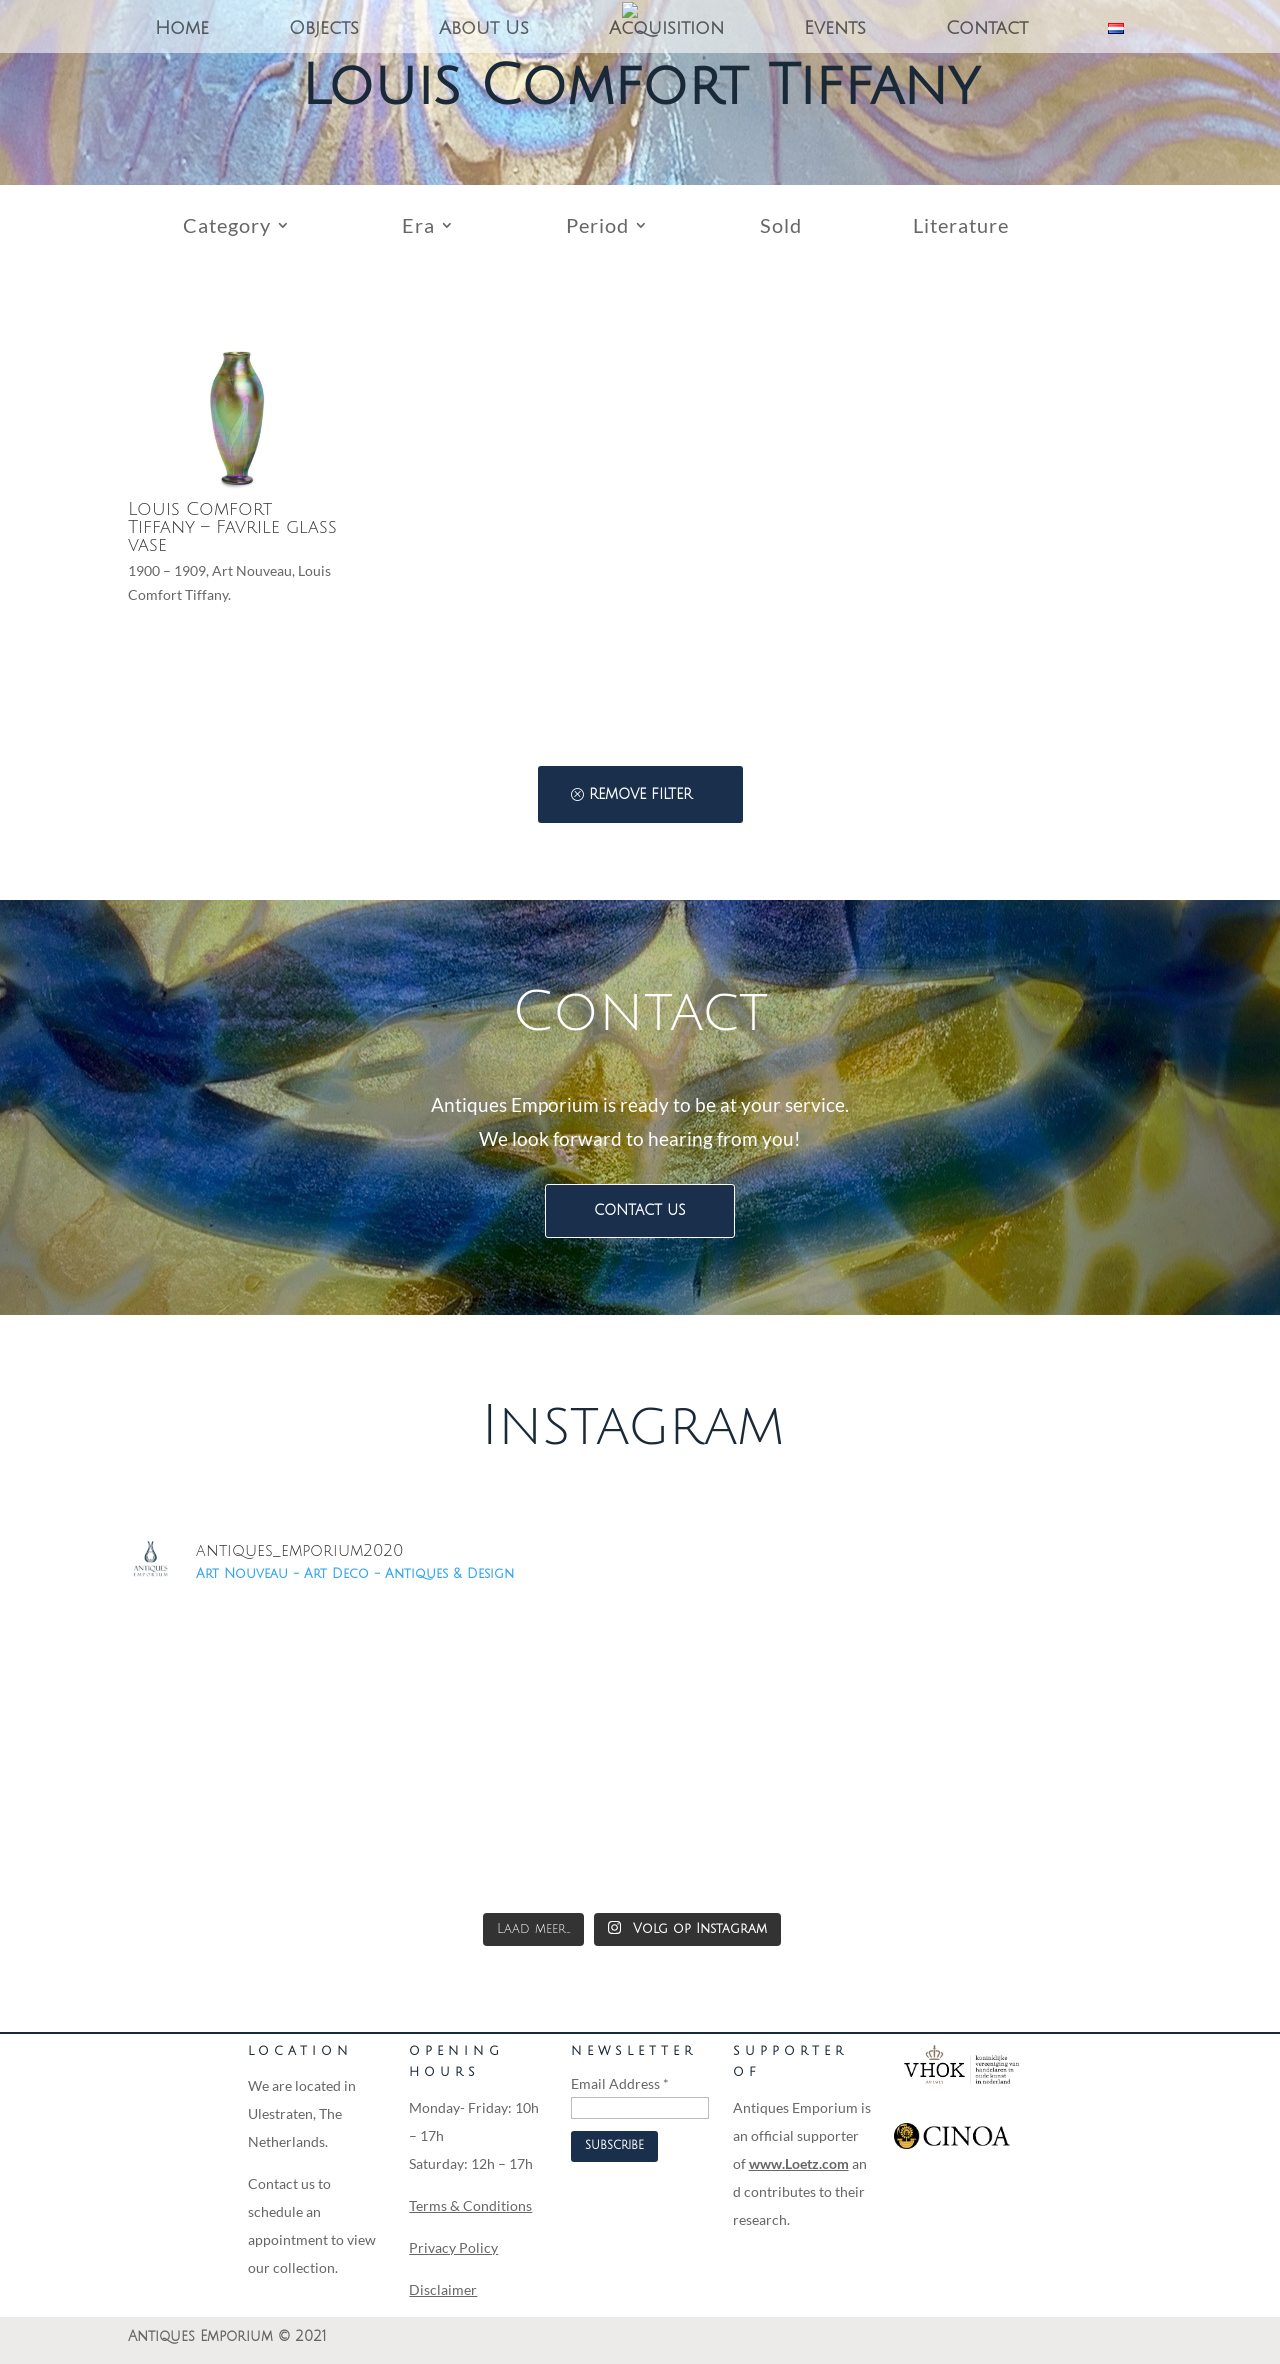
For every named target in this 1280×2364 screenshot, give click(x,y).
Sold (781, 227)
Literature (961, 227)
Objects (324, 29)
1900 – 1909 (167, 570)
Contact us (640, 1210)
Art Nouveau (252, 570)
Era (418, 227)
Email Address (620, 2083)
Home (182, 29)
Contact (987, 29)
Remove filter (640, 794)
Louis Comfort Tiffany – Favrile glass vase (232, 527)
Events (835, 29)
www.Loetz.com (799, 2163)
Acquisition (666, 29)
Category (227, 227)
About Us (484, 29)
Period (597, 227)
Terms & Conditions (470, 2205)
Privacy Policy (453, 2247)
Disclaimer (443, 2289)
